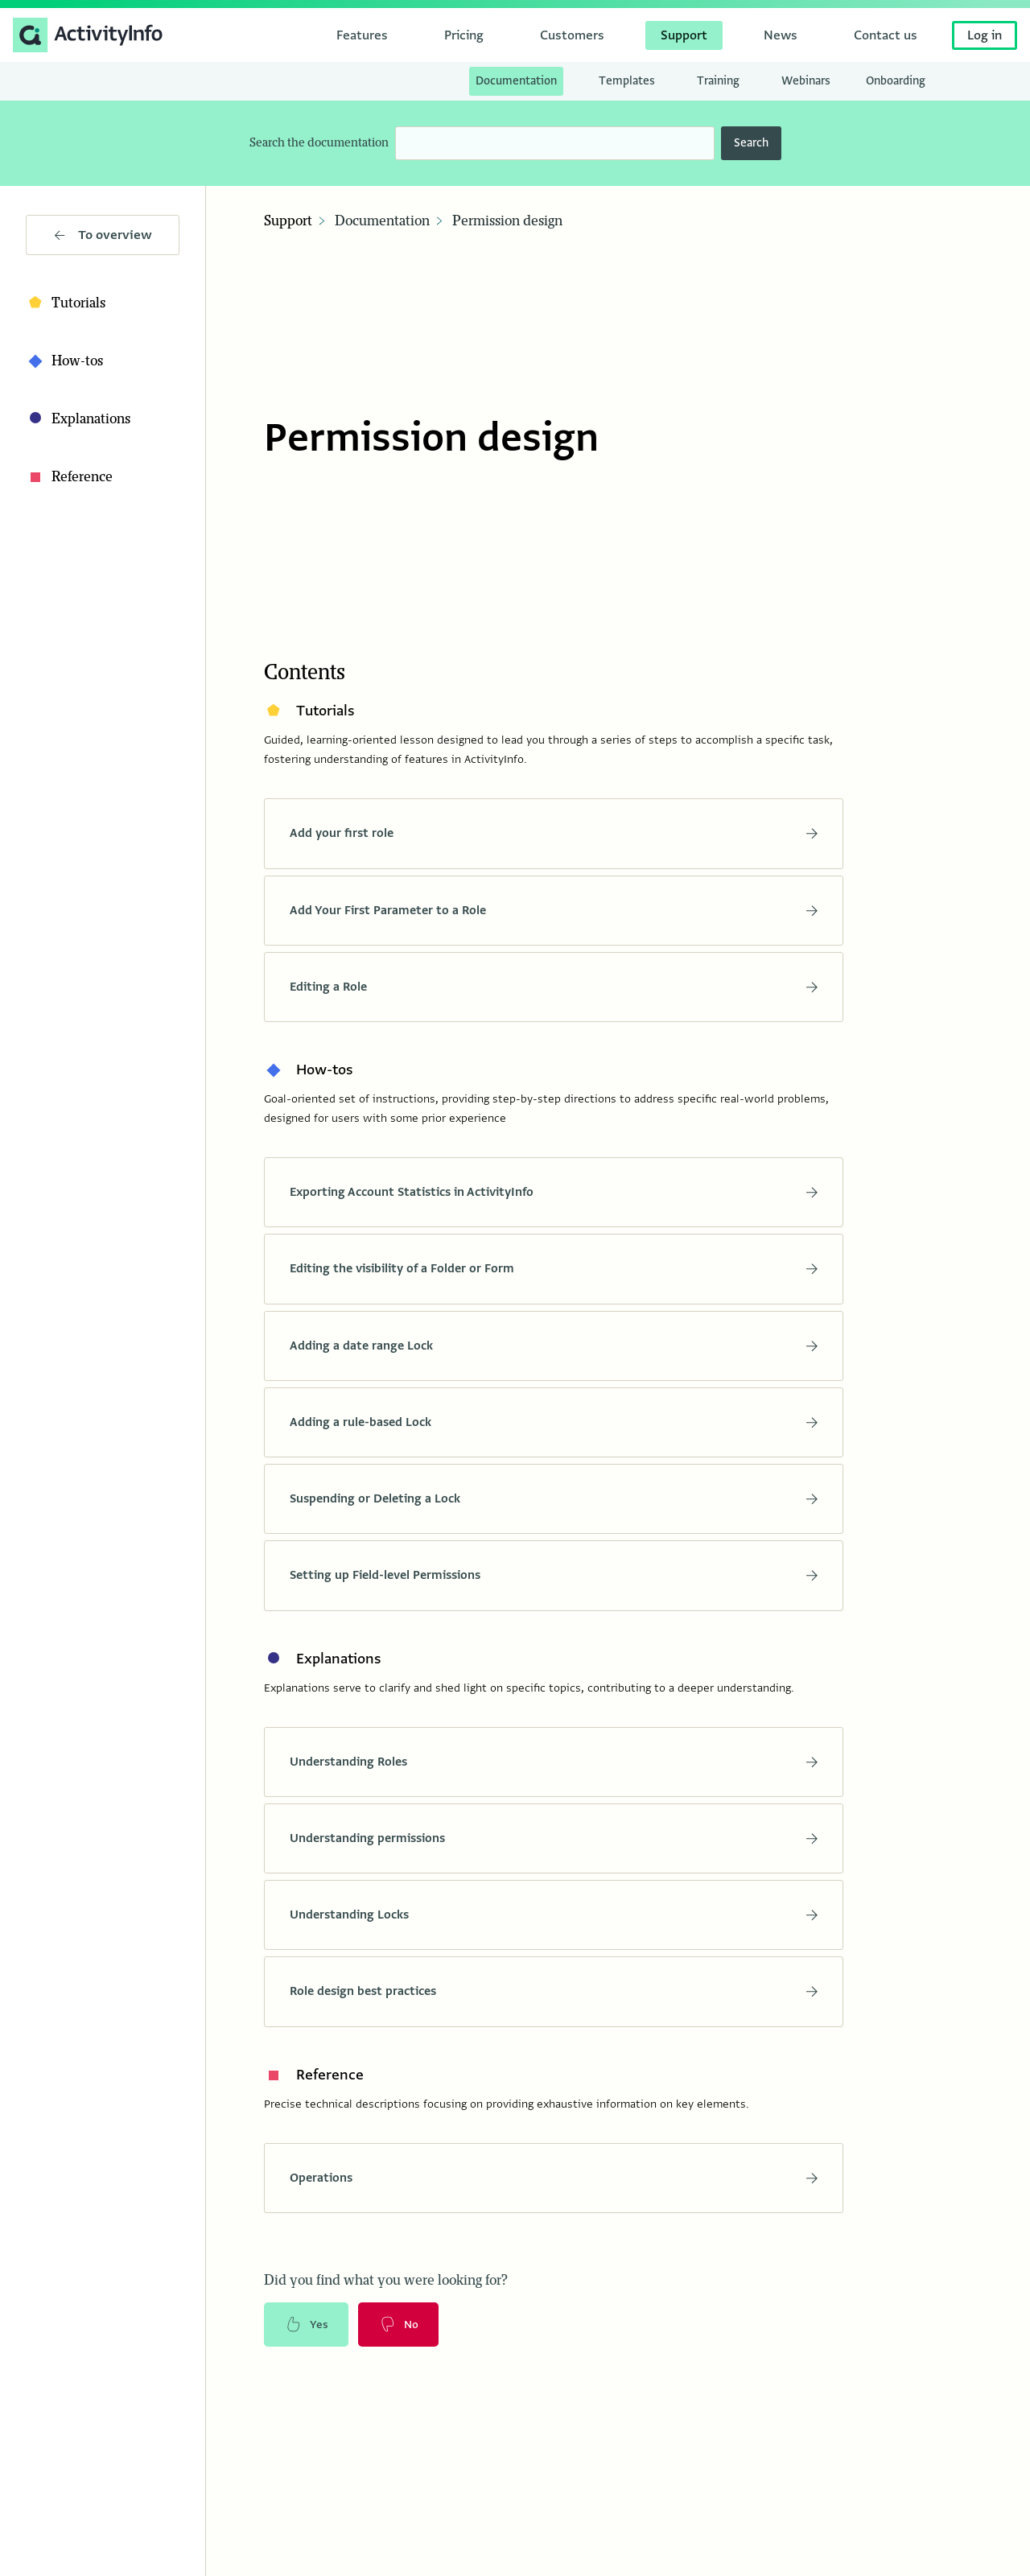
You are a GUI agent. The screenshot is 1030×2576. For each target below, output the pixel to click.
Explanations (78, 419)
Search (751, 142)
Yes (307, 2334)
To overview (103, 235)
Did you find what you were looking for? (386, 2289)
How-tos (64, 361)
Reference (69, 477)
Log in (984, 35)
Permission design (507, 221)
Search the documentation (319, 143)
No (401, 2334)
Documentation (382, 221)
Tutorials (65, 303)
